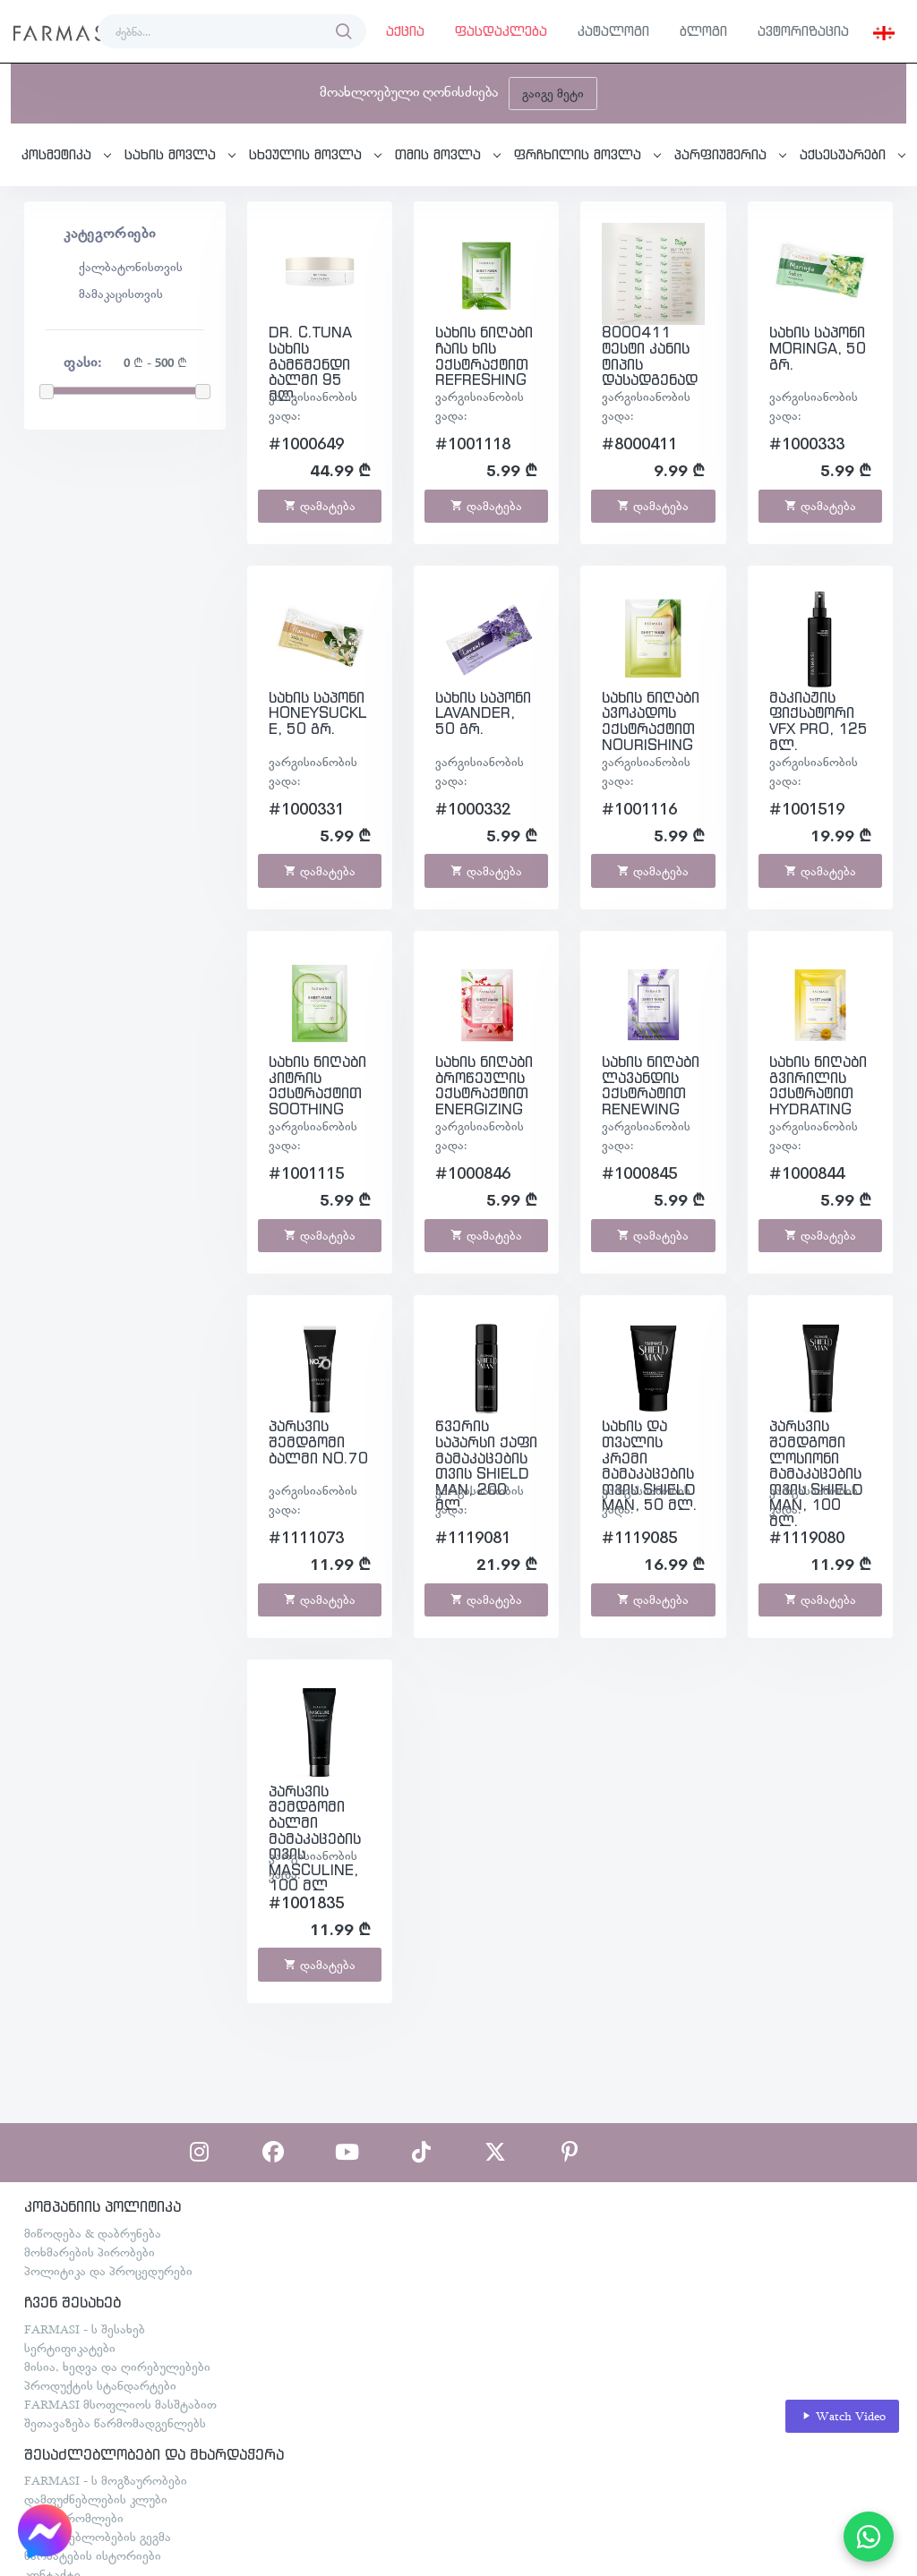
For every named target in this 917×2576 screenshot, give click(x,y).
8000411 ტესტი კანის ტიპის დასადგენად (650, 355)
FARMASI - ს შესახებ (84, 2329)
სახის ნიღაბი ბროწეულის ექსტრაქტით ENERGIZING (484, 1085)
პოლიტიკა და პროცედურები (108, 2271)
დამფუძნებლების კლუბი (95, 2499)
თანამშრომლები (74, 2518)
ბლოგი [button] (703, 30)
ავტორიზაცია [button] (803, 30)
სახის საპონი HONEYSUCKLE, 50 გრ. (318, 713)
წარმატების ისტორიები (92, 2555)
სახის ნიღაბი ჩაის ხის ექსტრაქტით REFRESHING (484, 355)
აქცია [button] (405, 30)
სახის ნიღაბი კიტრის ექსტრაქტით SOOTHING (317, 1085)
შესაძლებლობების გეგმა (97, 2537)
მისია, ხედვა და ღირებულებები (117, 2367)
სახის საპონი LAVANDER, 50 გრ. (483, 713)
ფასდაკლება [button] (501, 30)
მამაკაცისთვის (121, 294)
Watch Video (843, 2416)
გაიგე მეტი (553, 93)
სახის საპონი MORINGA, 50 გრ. (817, 347)
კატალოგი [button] (613, 30)
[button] (884, 31)
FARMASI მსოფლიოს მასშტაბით (120, 2404)
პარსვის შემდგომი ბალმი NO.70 (318, 1441)
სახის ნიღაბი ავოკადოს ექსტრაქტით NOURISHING (650, 721)
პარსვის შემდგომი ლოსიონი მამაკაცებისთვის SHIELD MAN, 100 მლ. (816, 1473)
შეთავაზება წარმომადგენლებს (115, 2423)
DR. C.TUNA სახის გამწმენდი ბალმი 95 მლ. (310, 363)
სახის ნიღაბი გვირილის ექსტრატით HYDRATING (818, 1085)
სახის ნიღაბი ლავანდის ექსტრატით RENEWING (650, 1085)
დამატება (320, 506)
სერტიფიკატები (70, 2348)
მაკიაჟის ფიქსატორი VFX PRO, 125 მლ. (818, 721)
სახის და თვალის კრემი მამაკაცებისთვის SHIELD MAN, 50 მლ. (650, 1465)
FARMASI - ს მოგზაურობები (105, 2480)
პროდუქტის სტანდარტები (100, 2385)
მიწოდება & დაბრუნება (92, 2233)
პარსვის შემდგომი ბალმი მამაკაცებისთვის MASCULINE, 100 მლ (315, 1838)
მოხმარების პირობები (89, 2252)
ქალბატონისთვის (131, 267)
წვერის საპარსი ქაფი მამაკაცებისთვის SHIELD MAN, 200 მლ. (486, 1465)
